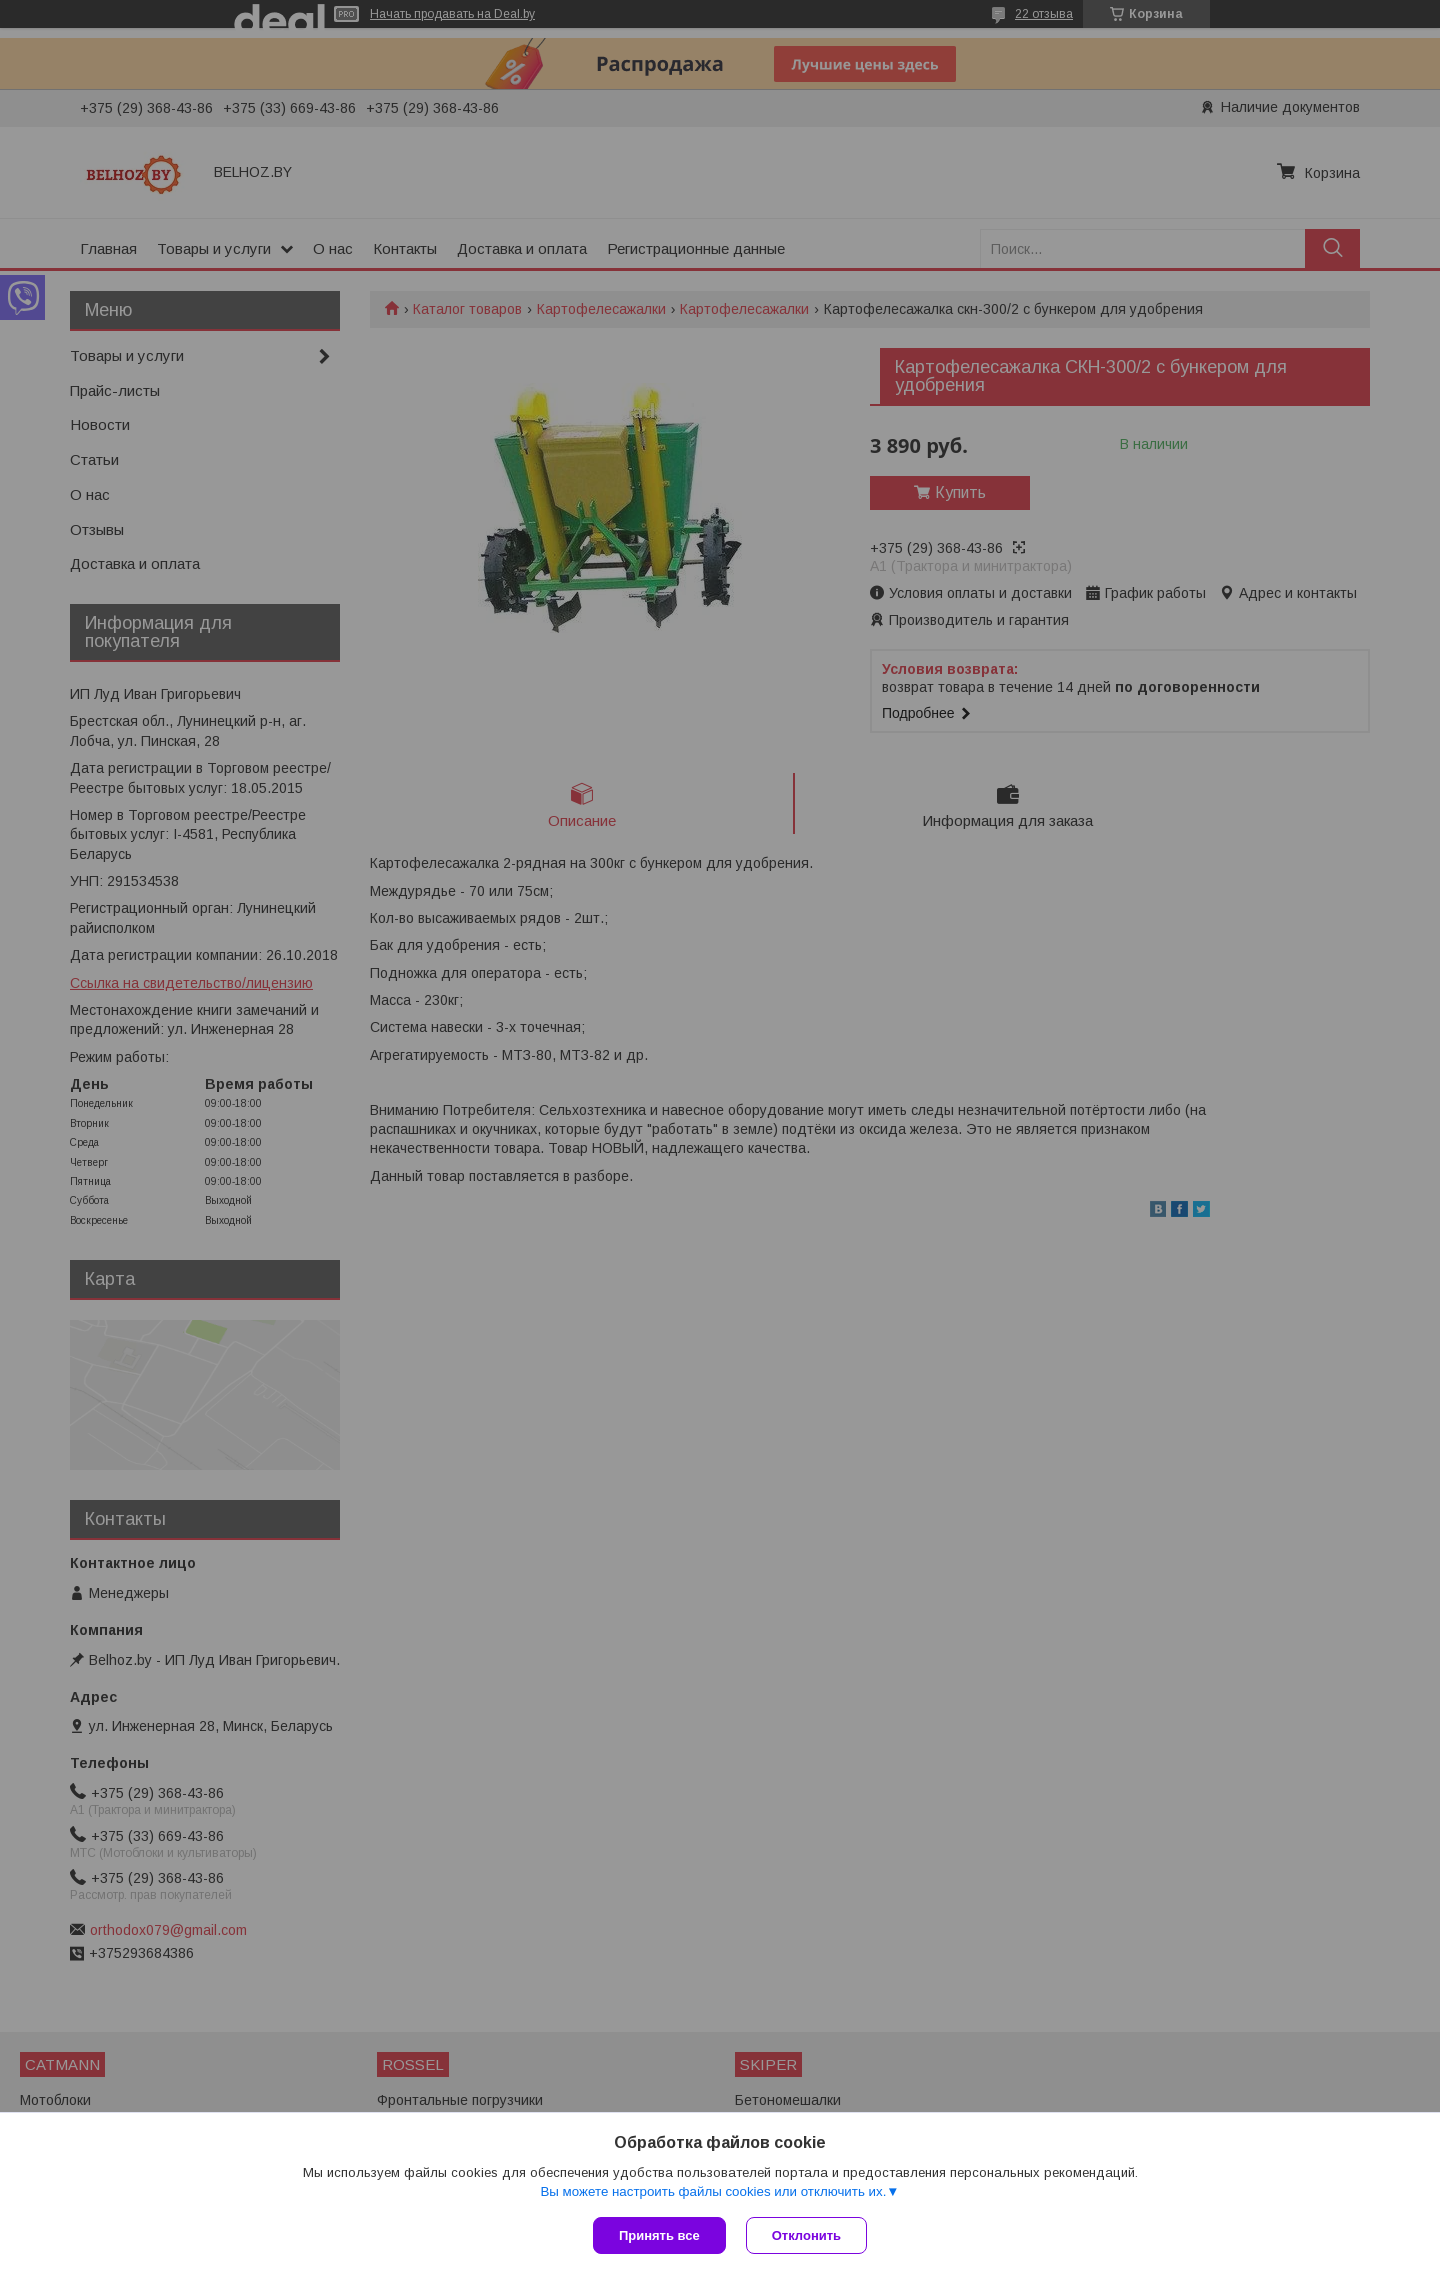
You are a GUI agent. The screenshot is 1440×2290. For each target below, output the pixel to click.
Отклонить (806, 2235)
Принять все (659, 2235)
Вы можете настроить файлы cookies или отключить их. (713, 2191)
